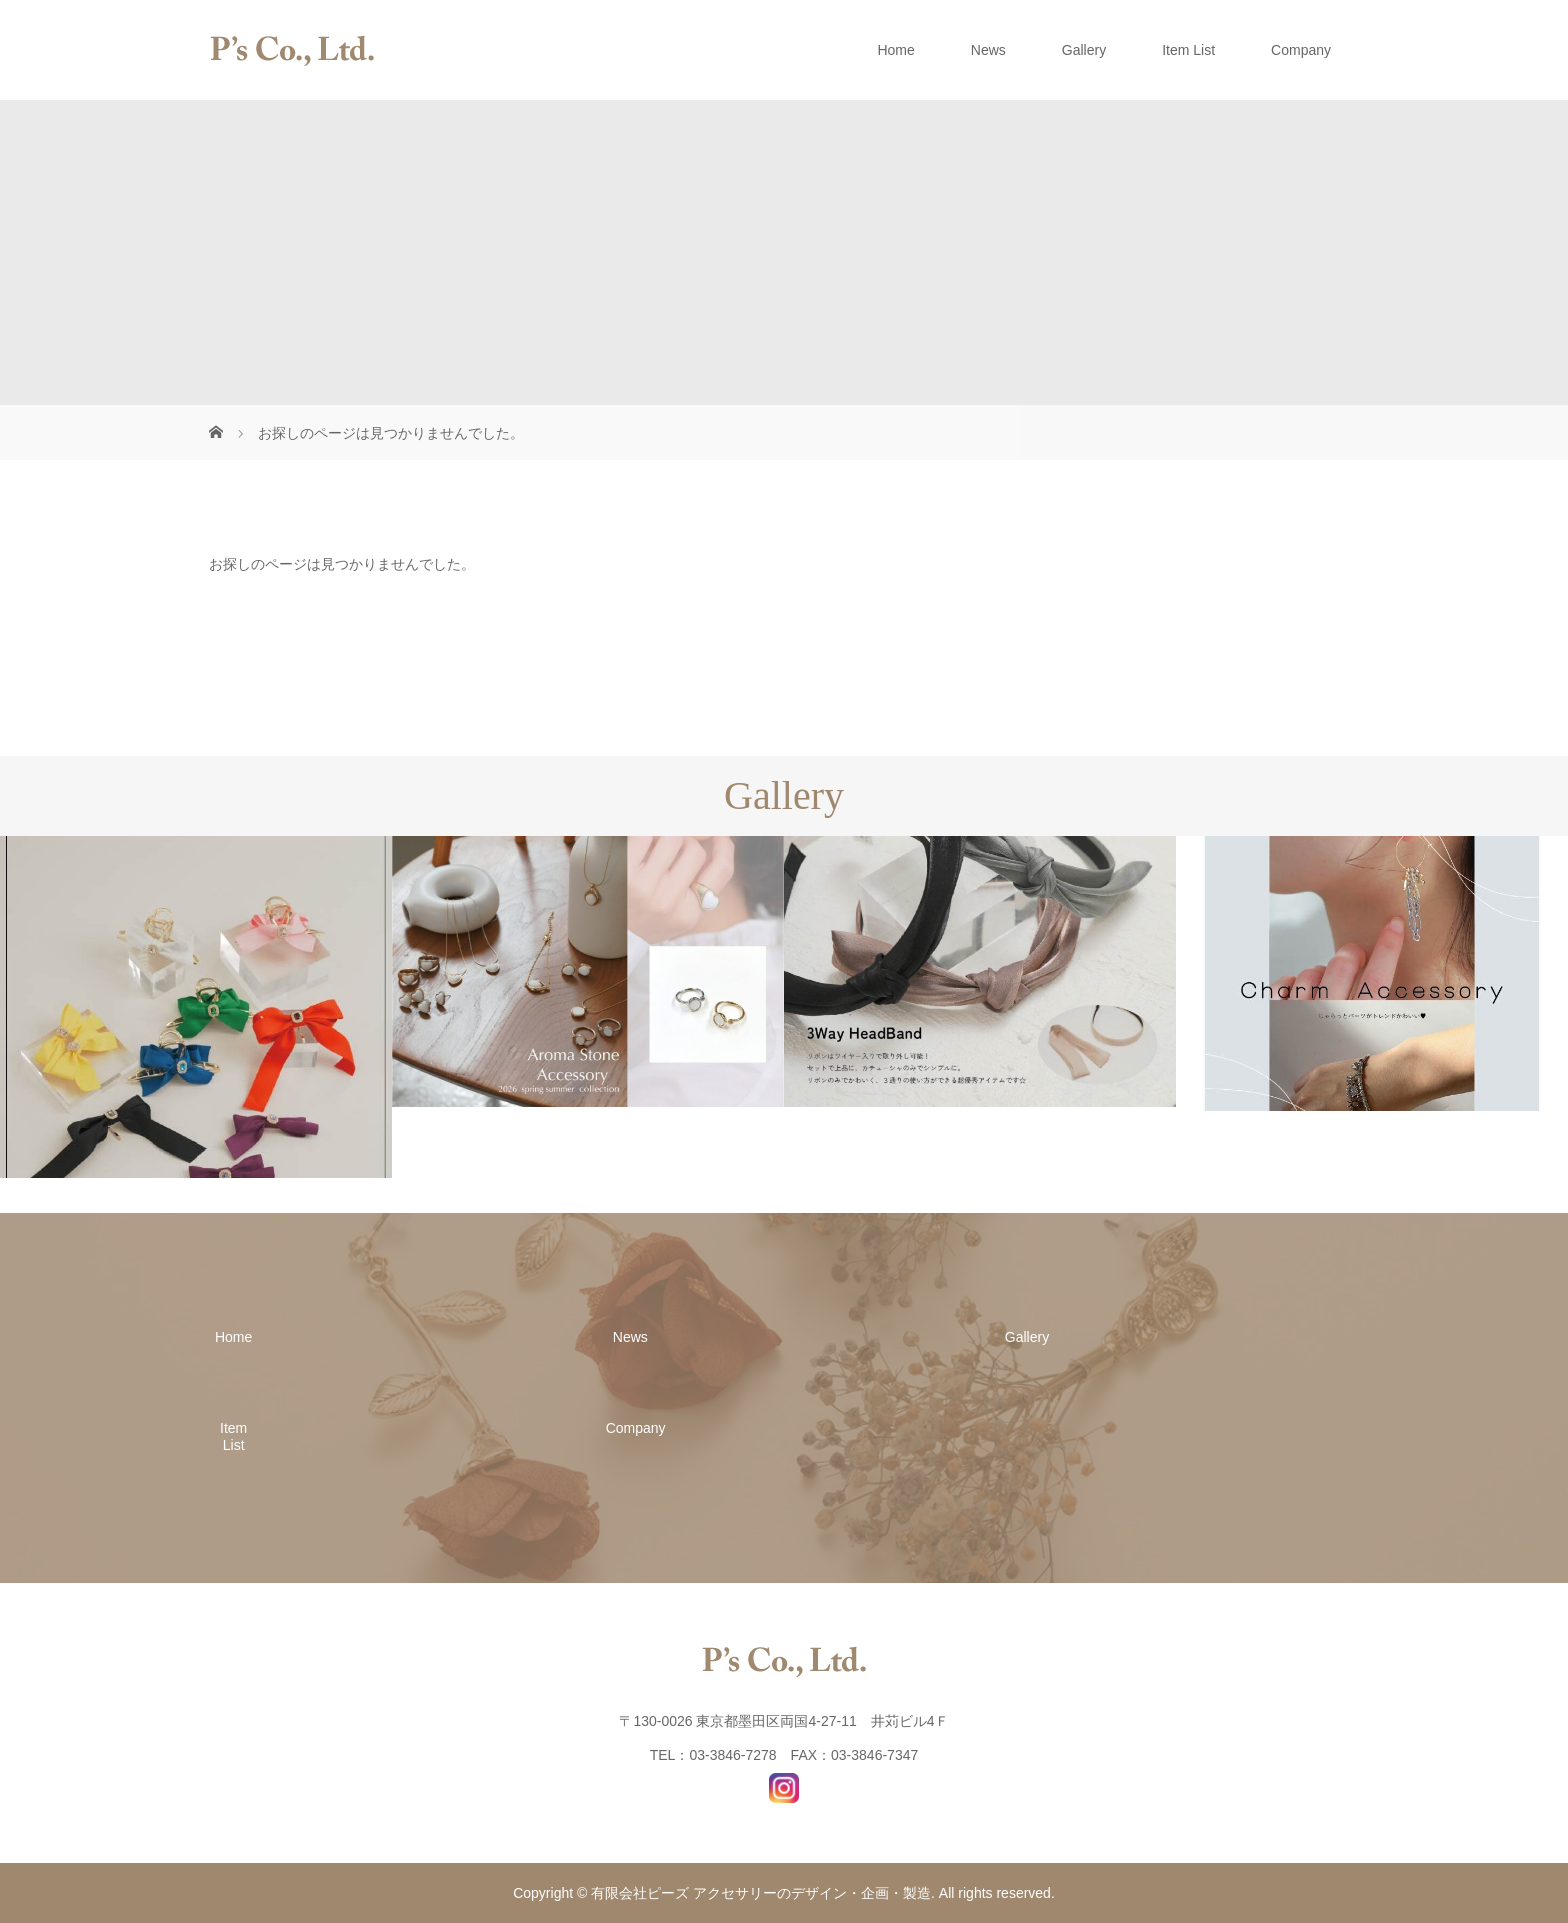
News (988, 50)
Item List (1188, 50)
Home (895, 50)
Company (1301, 50)
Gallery (1084, 50)
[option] (196, 1007)
